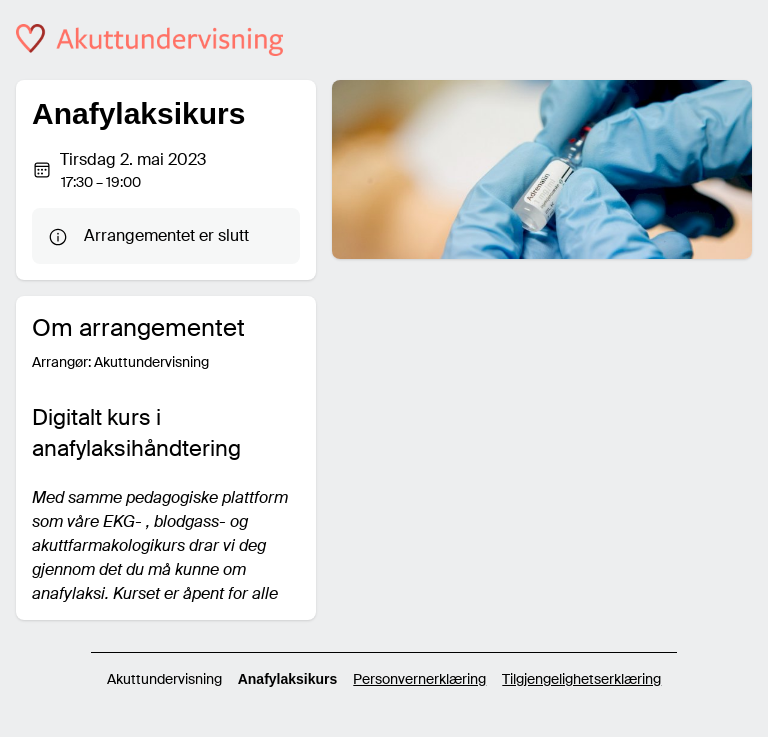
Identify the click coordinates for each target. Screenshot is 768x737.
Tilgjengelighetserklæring (581, 679)
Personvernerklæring (419, 679)
